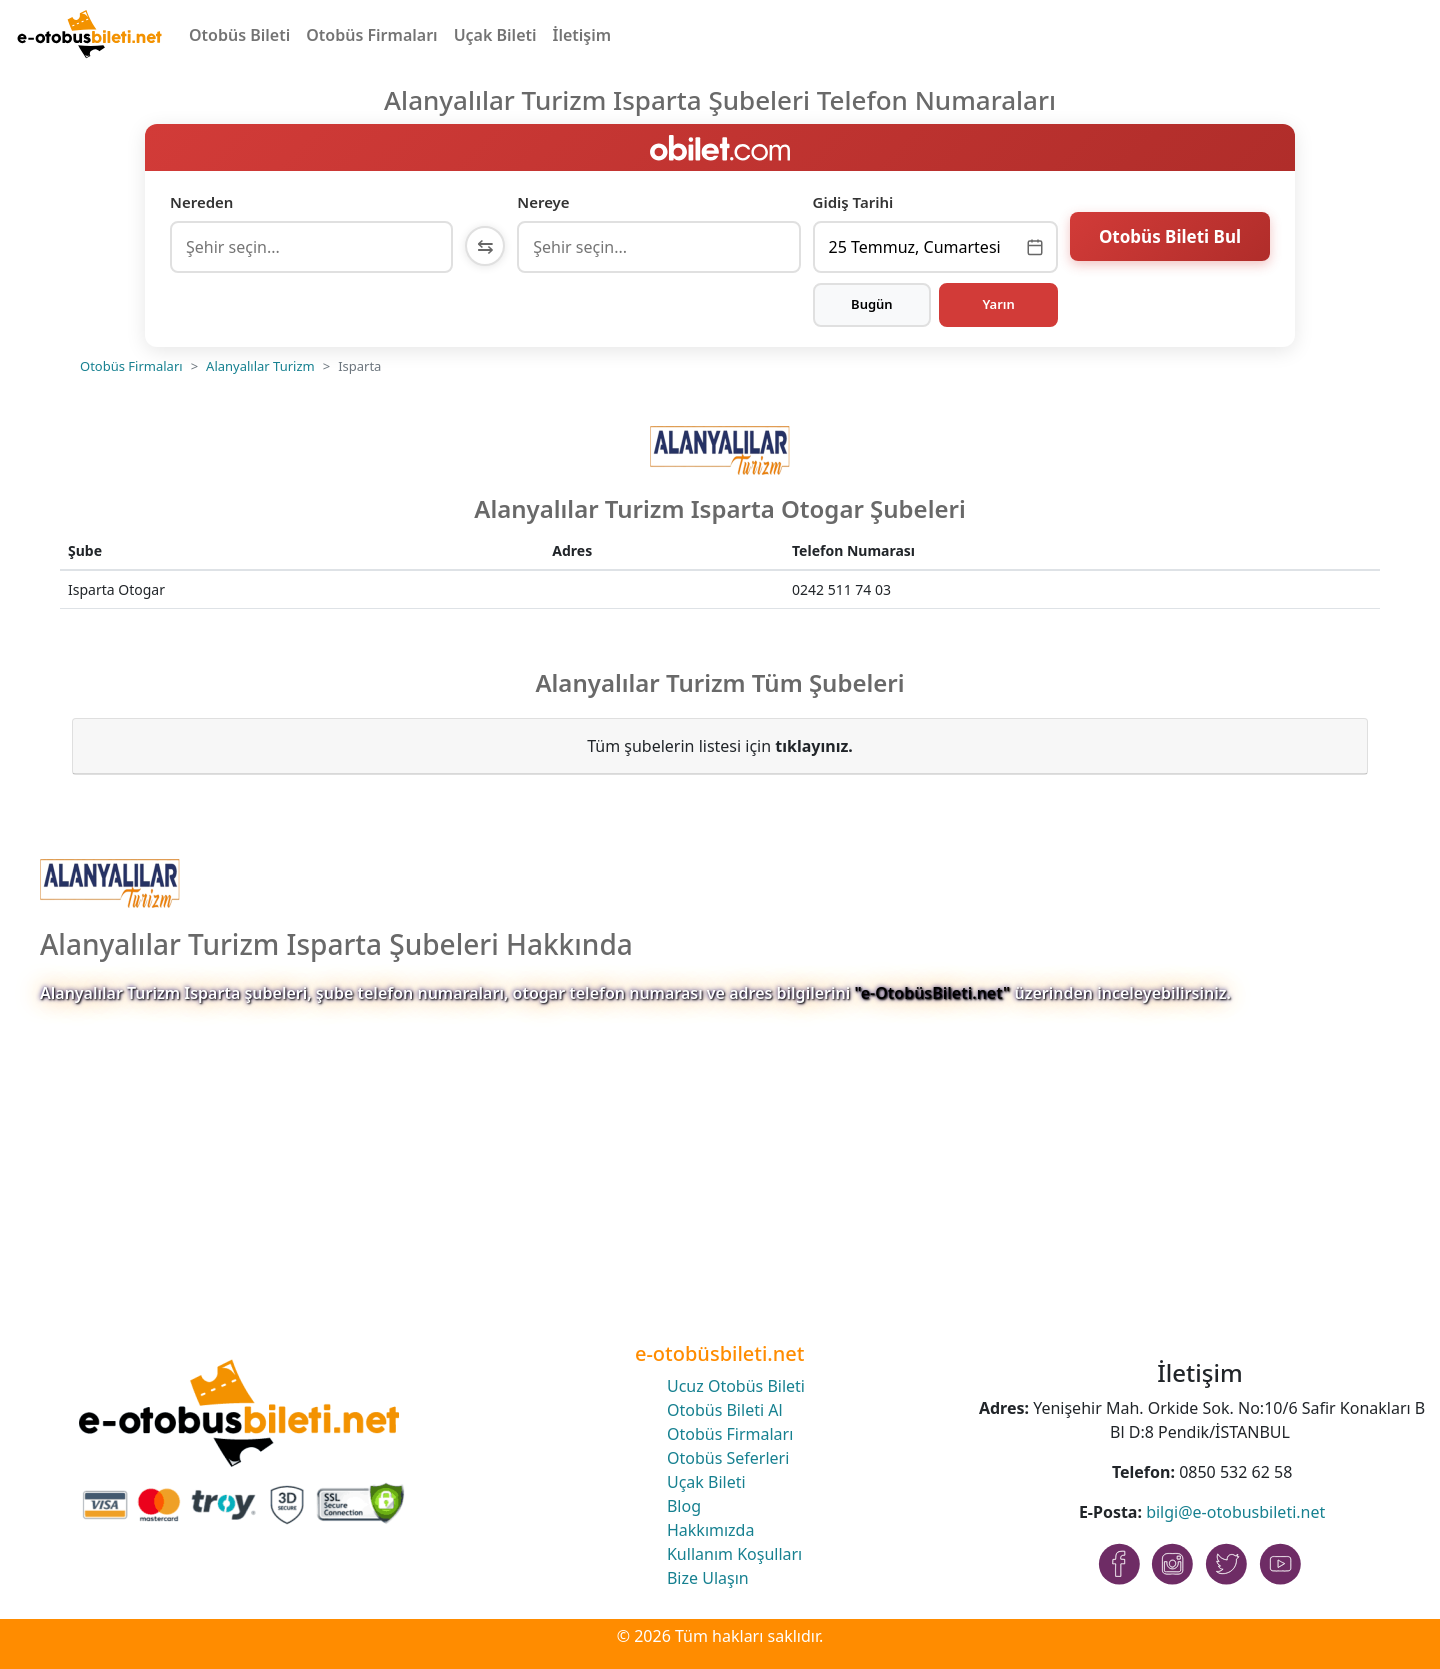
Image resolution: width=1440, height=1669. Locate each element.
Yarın (998, 304)
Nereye (543, 202)
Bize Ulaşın (708, 1578)
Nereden (201, 202)
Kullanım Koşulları (734, 1554)
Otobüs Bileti (239, 35)
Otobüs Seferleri (728, 1458)
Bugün (872, 304)
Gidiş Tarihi (853, 202)
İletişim (582, 35)
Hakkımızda (710, 1530)
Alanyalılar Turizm (260, 366)
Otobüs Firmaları (371, 35)
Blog (684, 1506)
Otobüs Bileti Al (725, 1410)
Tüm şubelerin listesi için (720, 746)
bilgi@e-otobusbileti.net (1235, 1512)
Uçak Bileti (495, 35)
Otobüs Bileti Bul (1170, 244)
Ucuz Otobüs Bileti (736, 1386)
